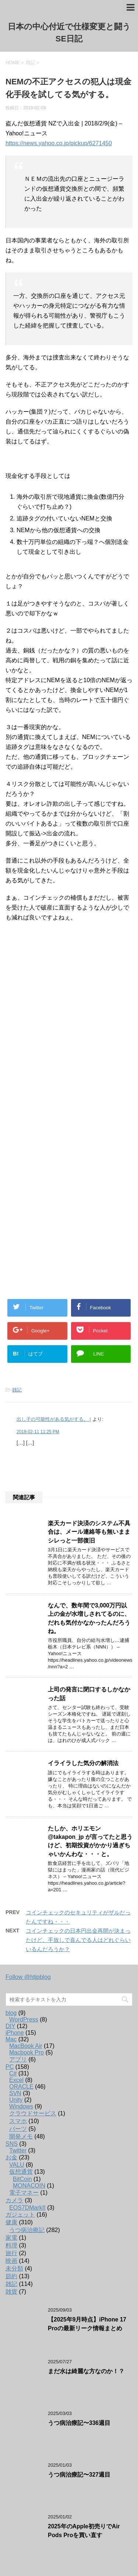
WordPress (23, 2019)
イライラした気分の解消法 (83, 1763)
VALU (16, 2165)
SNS (12, 2144)
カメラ (14, 2200)
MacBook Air (25, 2046)
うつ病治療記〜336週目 (79, 2423)
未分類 (14, 2268)
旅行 (11, 2253)
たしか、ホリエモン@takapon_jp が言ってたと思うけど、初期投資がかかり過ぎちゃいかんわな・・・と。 (90, 1841)
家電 (11, 2238)
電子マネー (24, 2192)
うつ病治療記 (27, 2230)
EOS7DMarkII (27, 2207)
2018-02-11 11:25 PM (38, 1431)
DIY (10, 2026)
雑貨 (11, 2291)
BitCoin (22, 2179)
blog (11, 2013)
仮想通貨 (21, 2172)
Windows (21, 2106)
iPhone (15, 2033)
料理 (11, 2245)
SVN (15, 2093)
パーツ (18, 2129)
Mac (11, 2039)
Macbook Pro (26, 2052)
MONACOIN (29, 2185)
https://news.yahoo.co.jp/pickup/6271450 (59, 143)
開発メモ (21, 2136)
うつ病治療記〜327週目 (79, 2474)
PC (10, 2067)
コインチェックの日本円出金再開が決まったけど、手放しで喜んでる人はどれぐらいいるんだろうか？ (78, 1940)
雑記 (17, 1390)
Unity (15, 2100)
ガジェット (20, 2214)
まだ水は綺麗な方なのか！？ (86, 2371)
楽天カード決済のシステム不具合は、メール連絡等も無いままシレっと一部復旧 (89, 1532)
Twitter (17, 2150)
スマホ (18, 2121)
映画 (11, 2261)
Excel (16, 2080)
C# (13, 2073)
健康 (11, 2222)
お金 (11, 2157)
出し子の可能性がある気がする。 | (54, 1419)
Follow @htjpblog (28, 1977)
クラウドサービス (32, 2113)
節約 (11, 2276)
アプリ (18, 2059)
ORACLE (21, 2086)
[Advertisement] (69, 1025)
